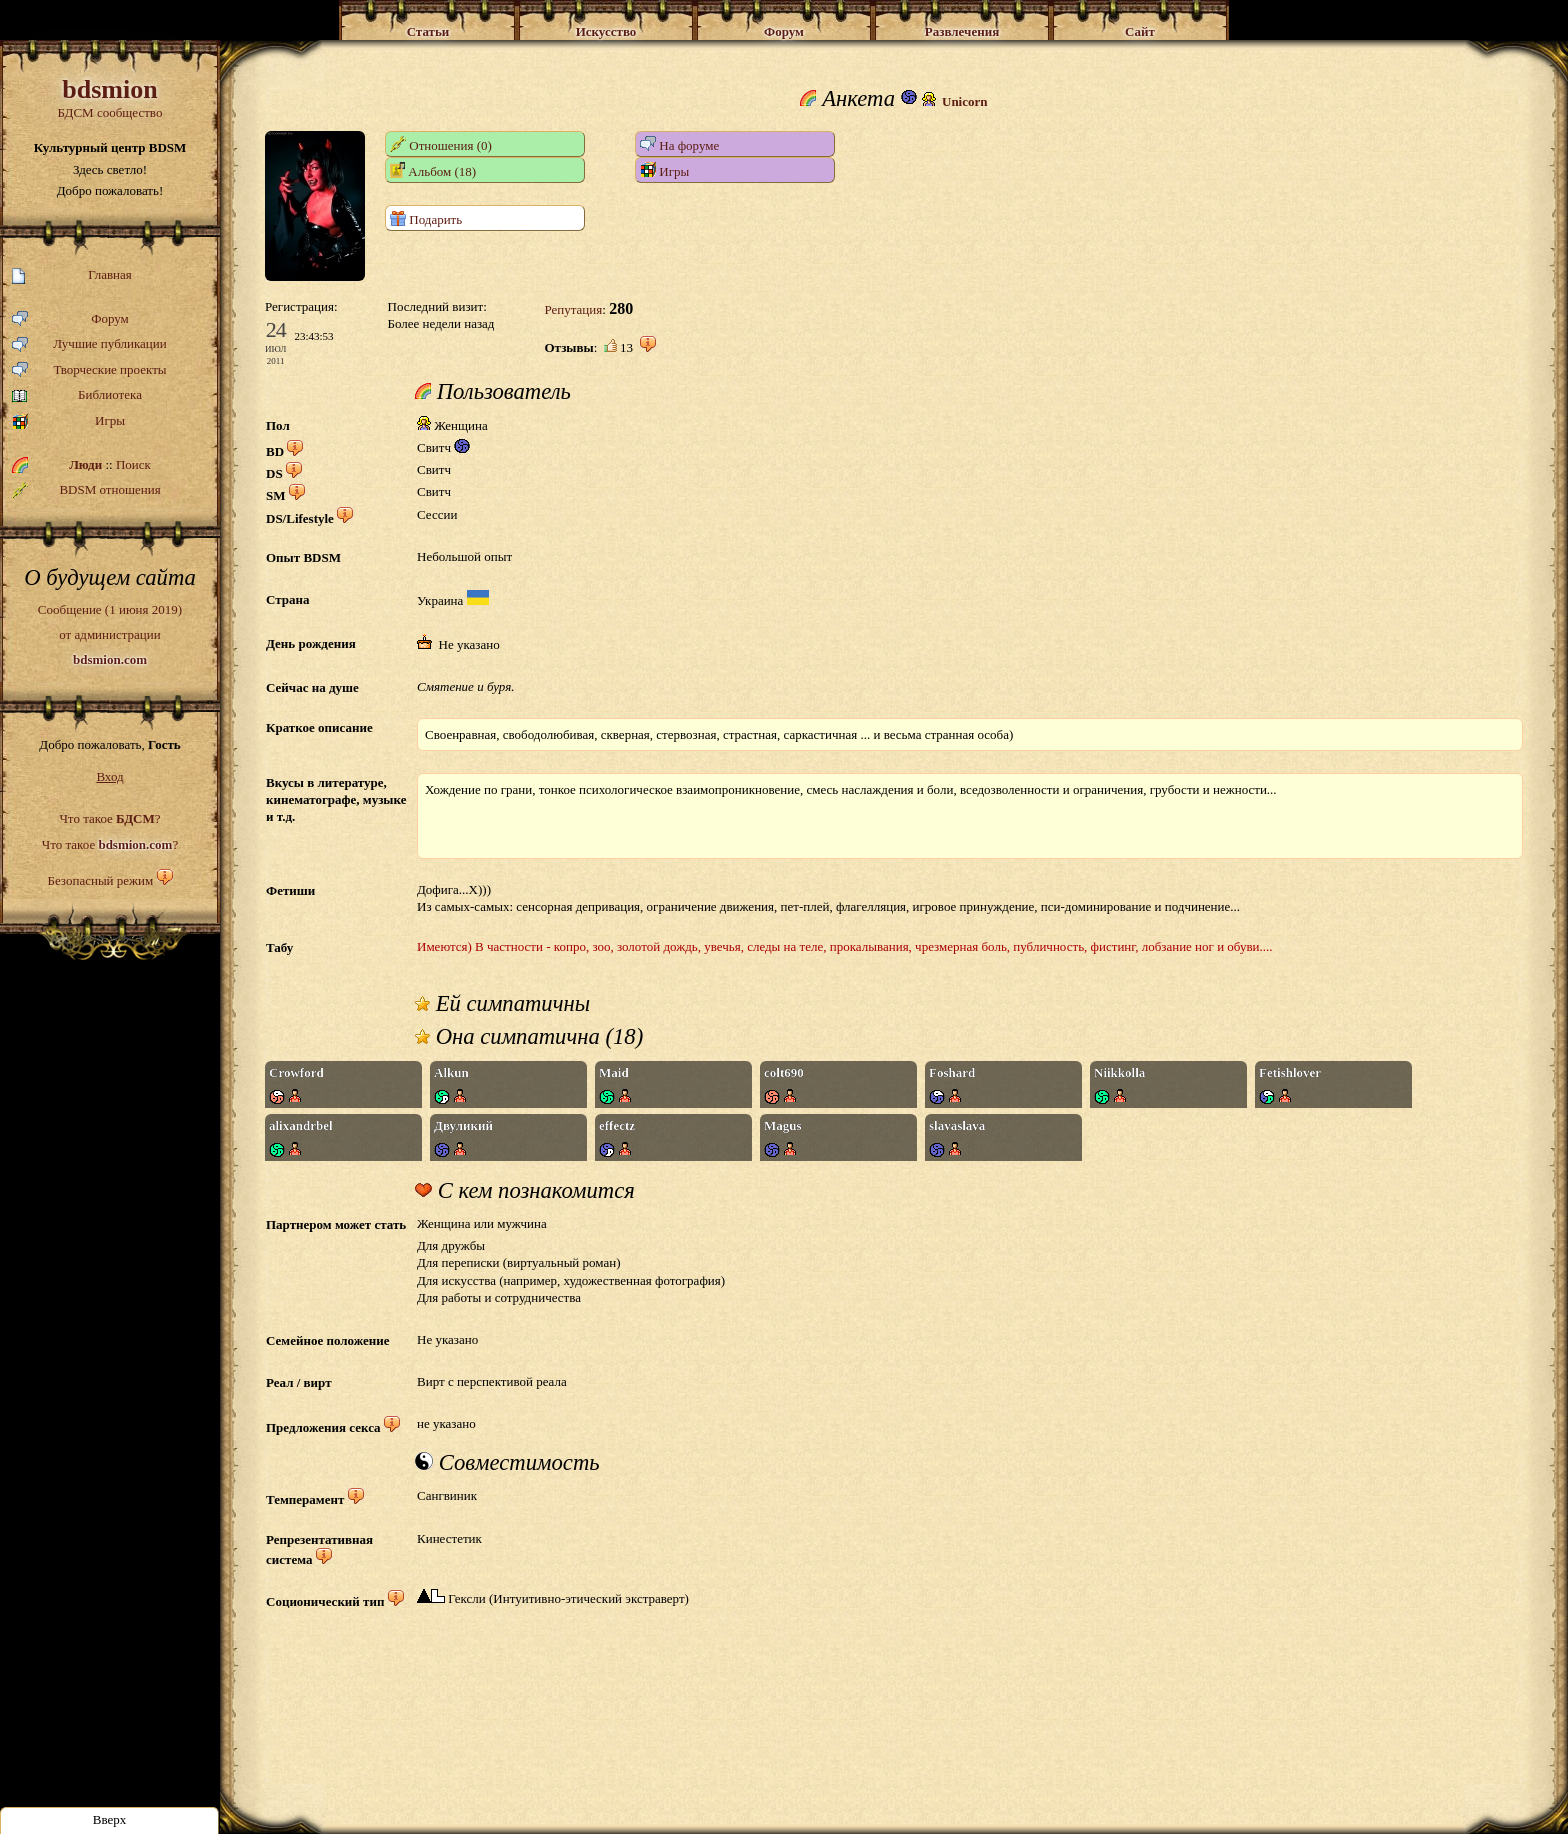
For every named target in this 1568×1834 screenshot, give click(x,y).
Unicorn (965, 101)
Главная (72, 275)
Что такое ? (109, 818)
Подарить (426, 218)
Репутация (573, 309)
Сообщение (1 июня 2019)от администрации (110, 634)
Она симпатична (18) (529, 1037)
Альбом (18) (433, 170)
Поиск (133, 464)
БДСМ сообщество (110, 97)
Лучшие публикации (89, 344)
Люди (85, 464)
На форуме (679, 144)
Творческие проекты (89, 370)
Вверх (110, 1819)
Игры (68, 421)
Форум (70, 319)
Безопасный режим (100, 880)
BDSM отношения (86, 490)
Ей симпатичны (502, 1004)
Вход (109, 776)
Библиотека (77, 395)
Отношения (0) (441, 144)
